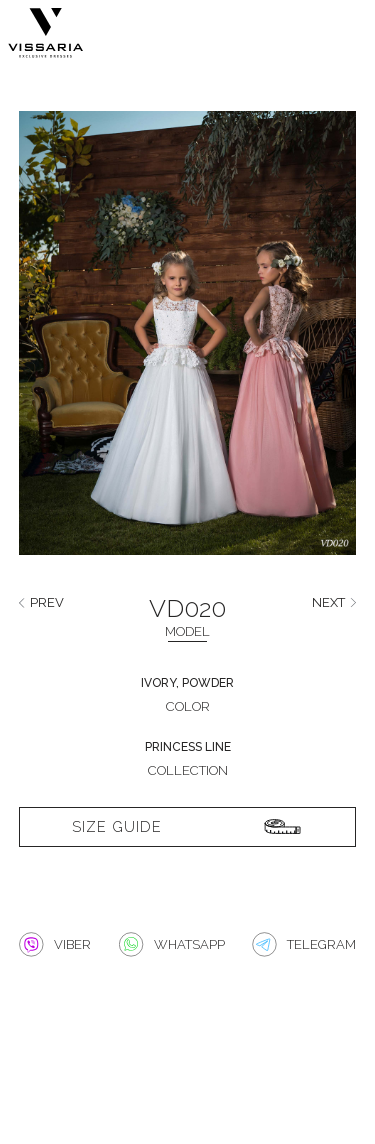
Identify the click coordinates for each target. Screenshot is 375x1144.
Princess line (188, 747)
